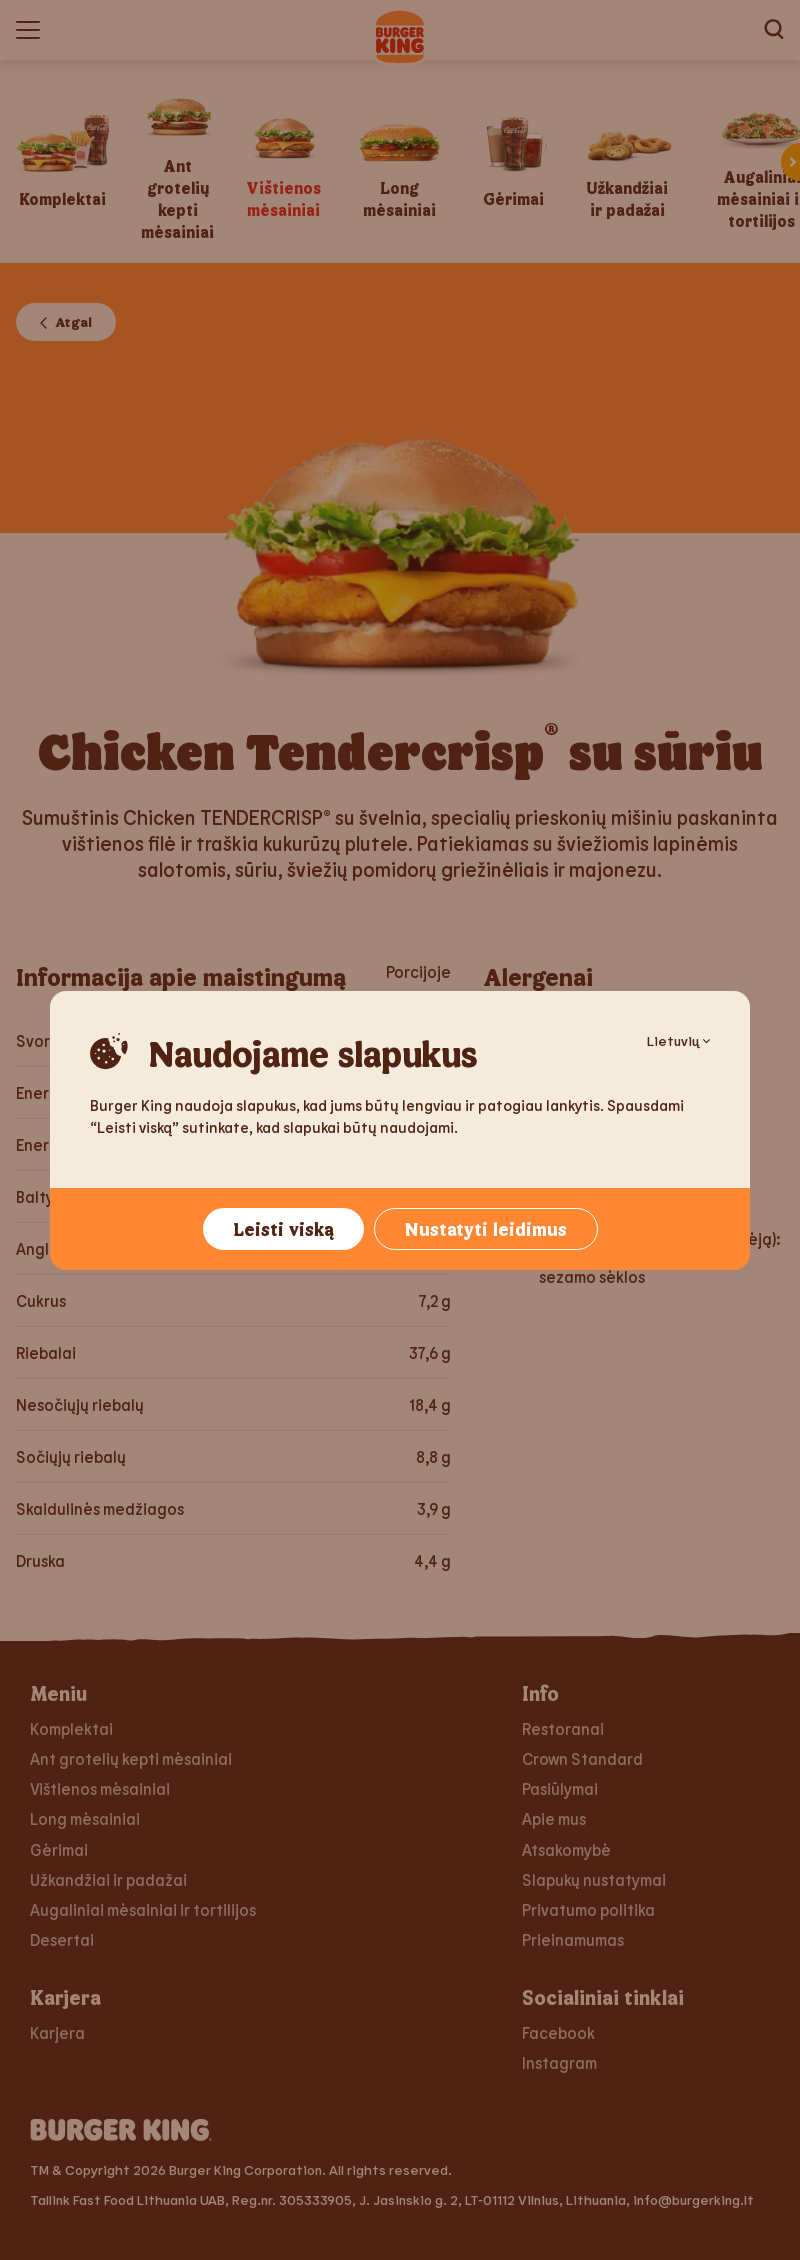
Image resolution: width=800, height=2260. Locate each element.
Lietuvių (678, 1040)
